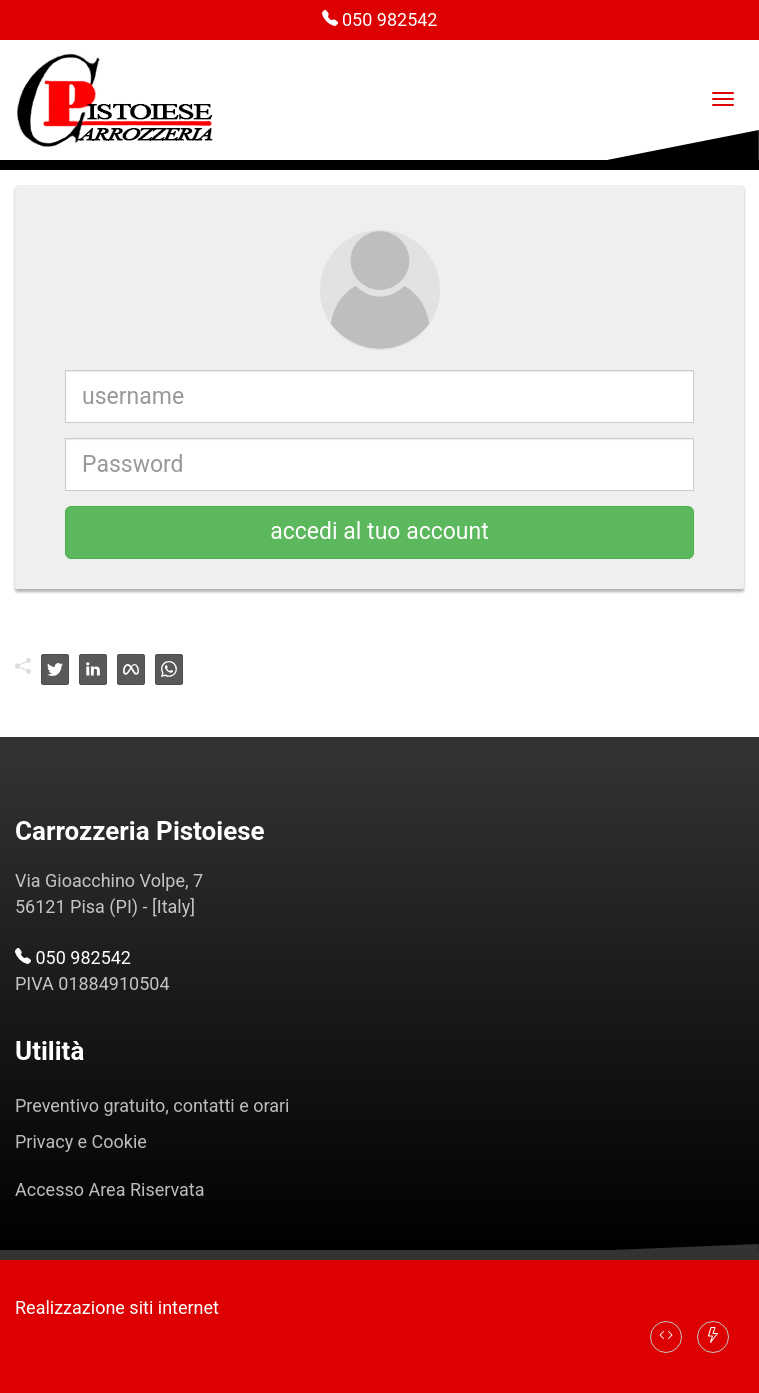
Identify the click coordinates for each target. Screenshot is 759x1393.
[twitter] (55, 669)
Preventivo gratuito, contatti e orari (152, 1105)
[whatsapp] (169, 669)
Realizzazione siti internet (117, 1307)
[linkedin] (93, 669)
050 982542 (380, 19)
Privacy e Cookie (81, 1141)
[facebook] (131, 669)
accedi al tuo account (379, 531)
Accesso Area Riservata (110, 1189)
